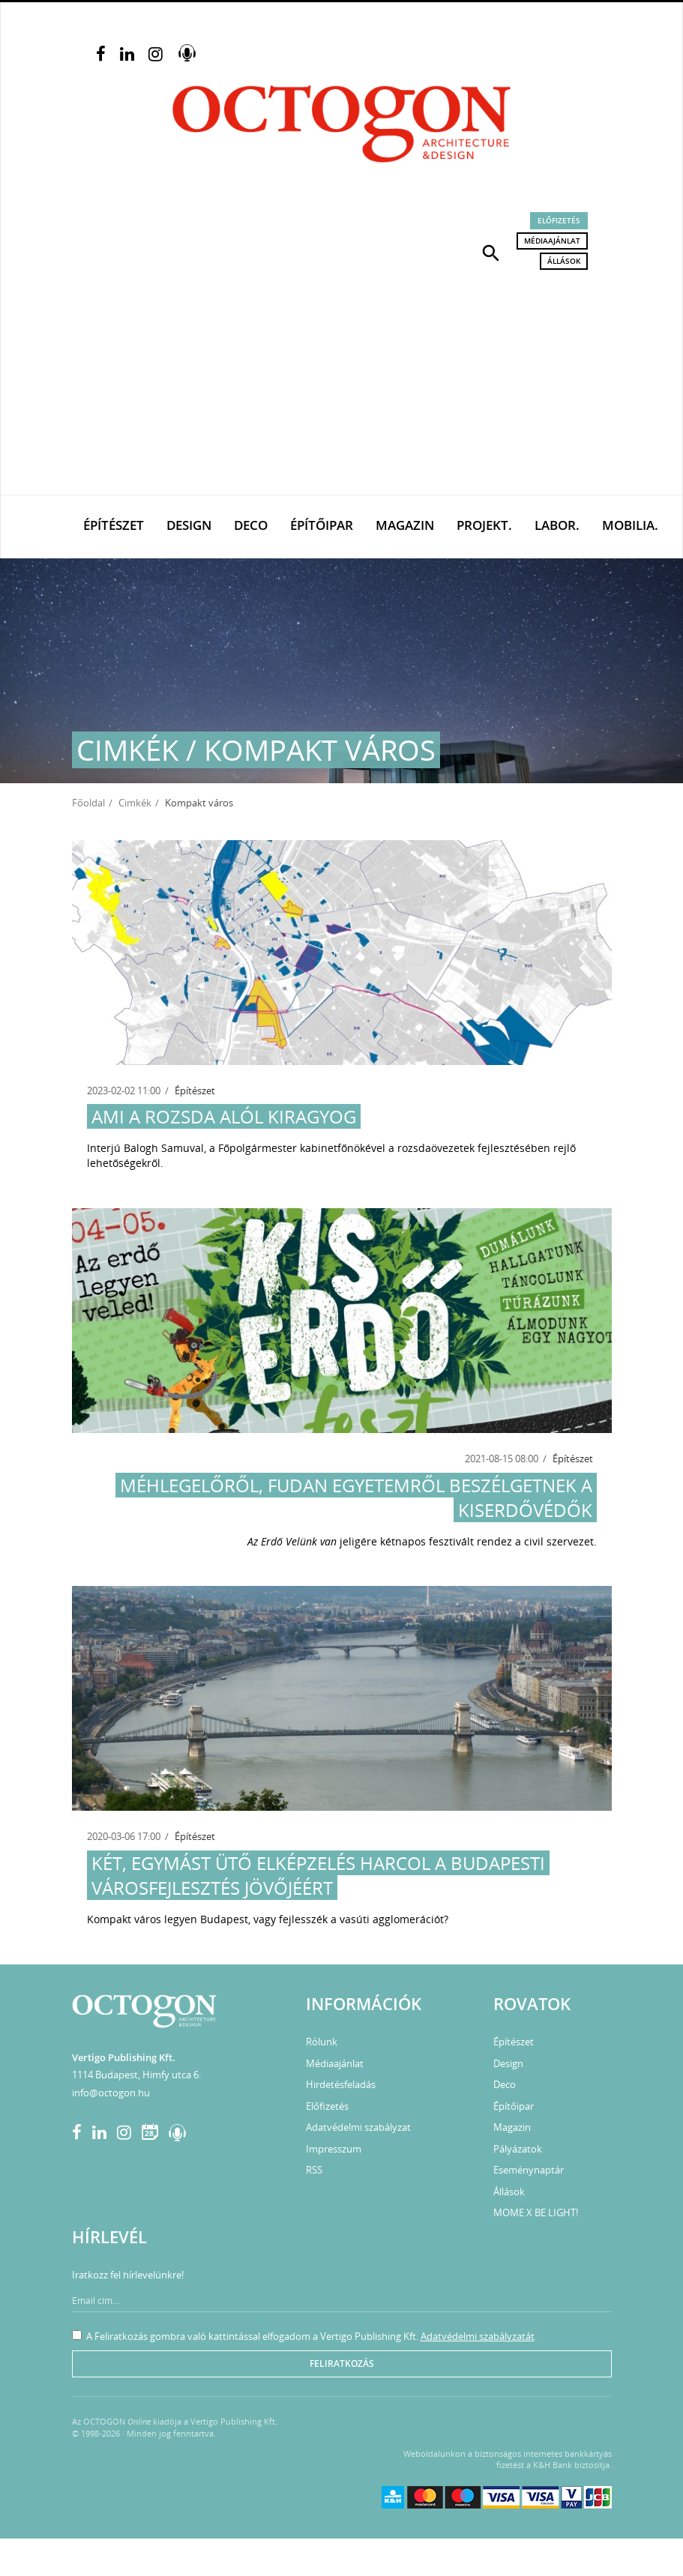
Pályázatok (517, 2149)
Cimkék (134, 802)
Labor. (557, 525)
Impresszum (333, 2149)
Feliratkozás (342, 2363)
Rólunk (321, 2041)
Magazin (405, 525)
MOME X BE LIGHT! (535, 2212)
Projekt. (484, 525)
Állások (563, 261)
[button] (491, 252)
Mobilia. (630, 525)
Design (188, 525)
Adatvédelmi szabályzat (358, 2127)
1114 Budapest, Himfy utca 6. (136, 2074)
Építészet (113, 525)
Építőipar (321, 525)
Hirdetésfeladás (341, 2084)
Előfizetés (559, 220)
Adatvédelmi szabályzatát (478, 2336)
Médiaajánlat (552, 240)
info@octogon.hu (111, 2092)
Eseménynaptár (528, 2170)
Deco (251, 525)
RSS (314, 2170)
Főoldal (88, 802)
